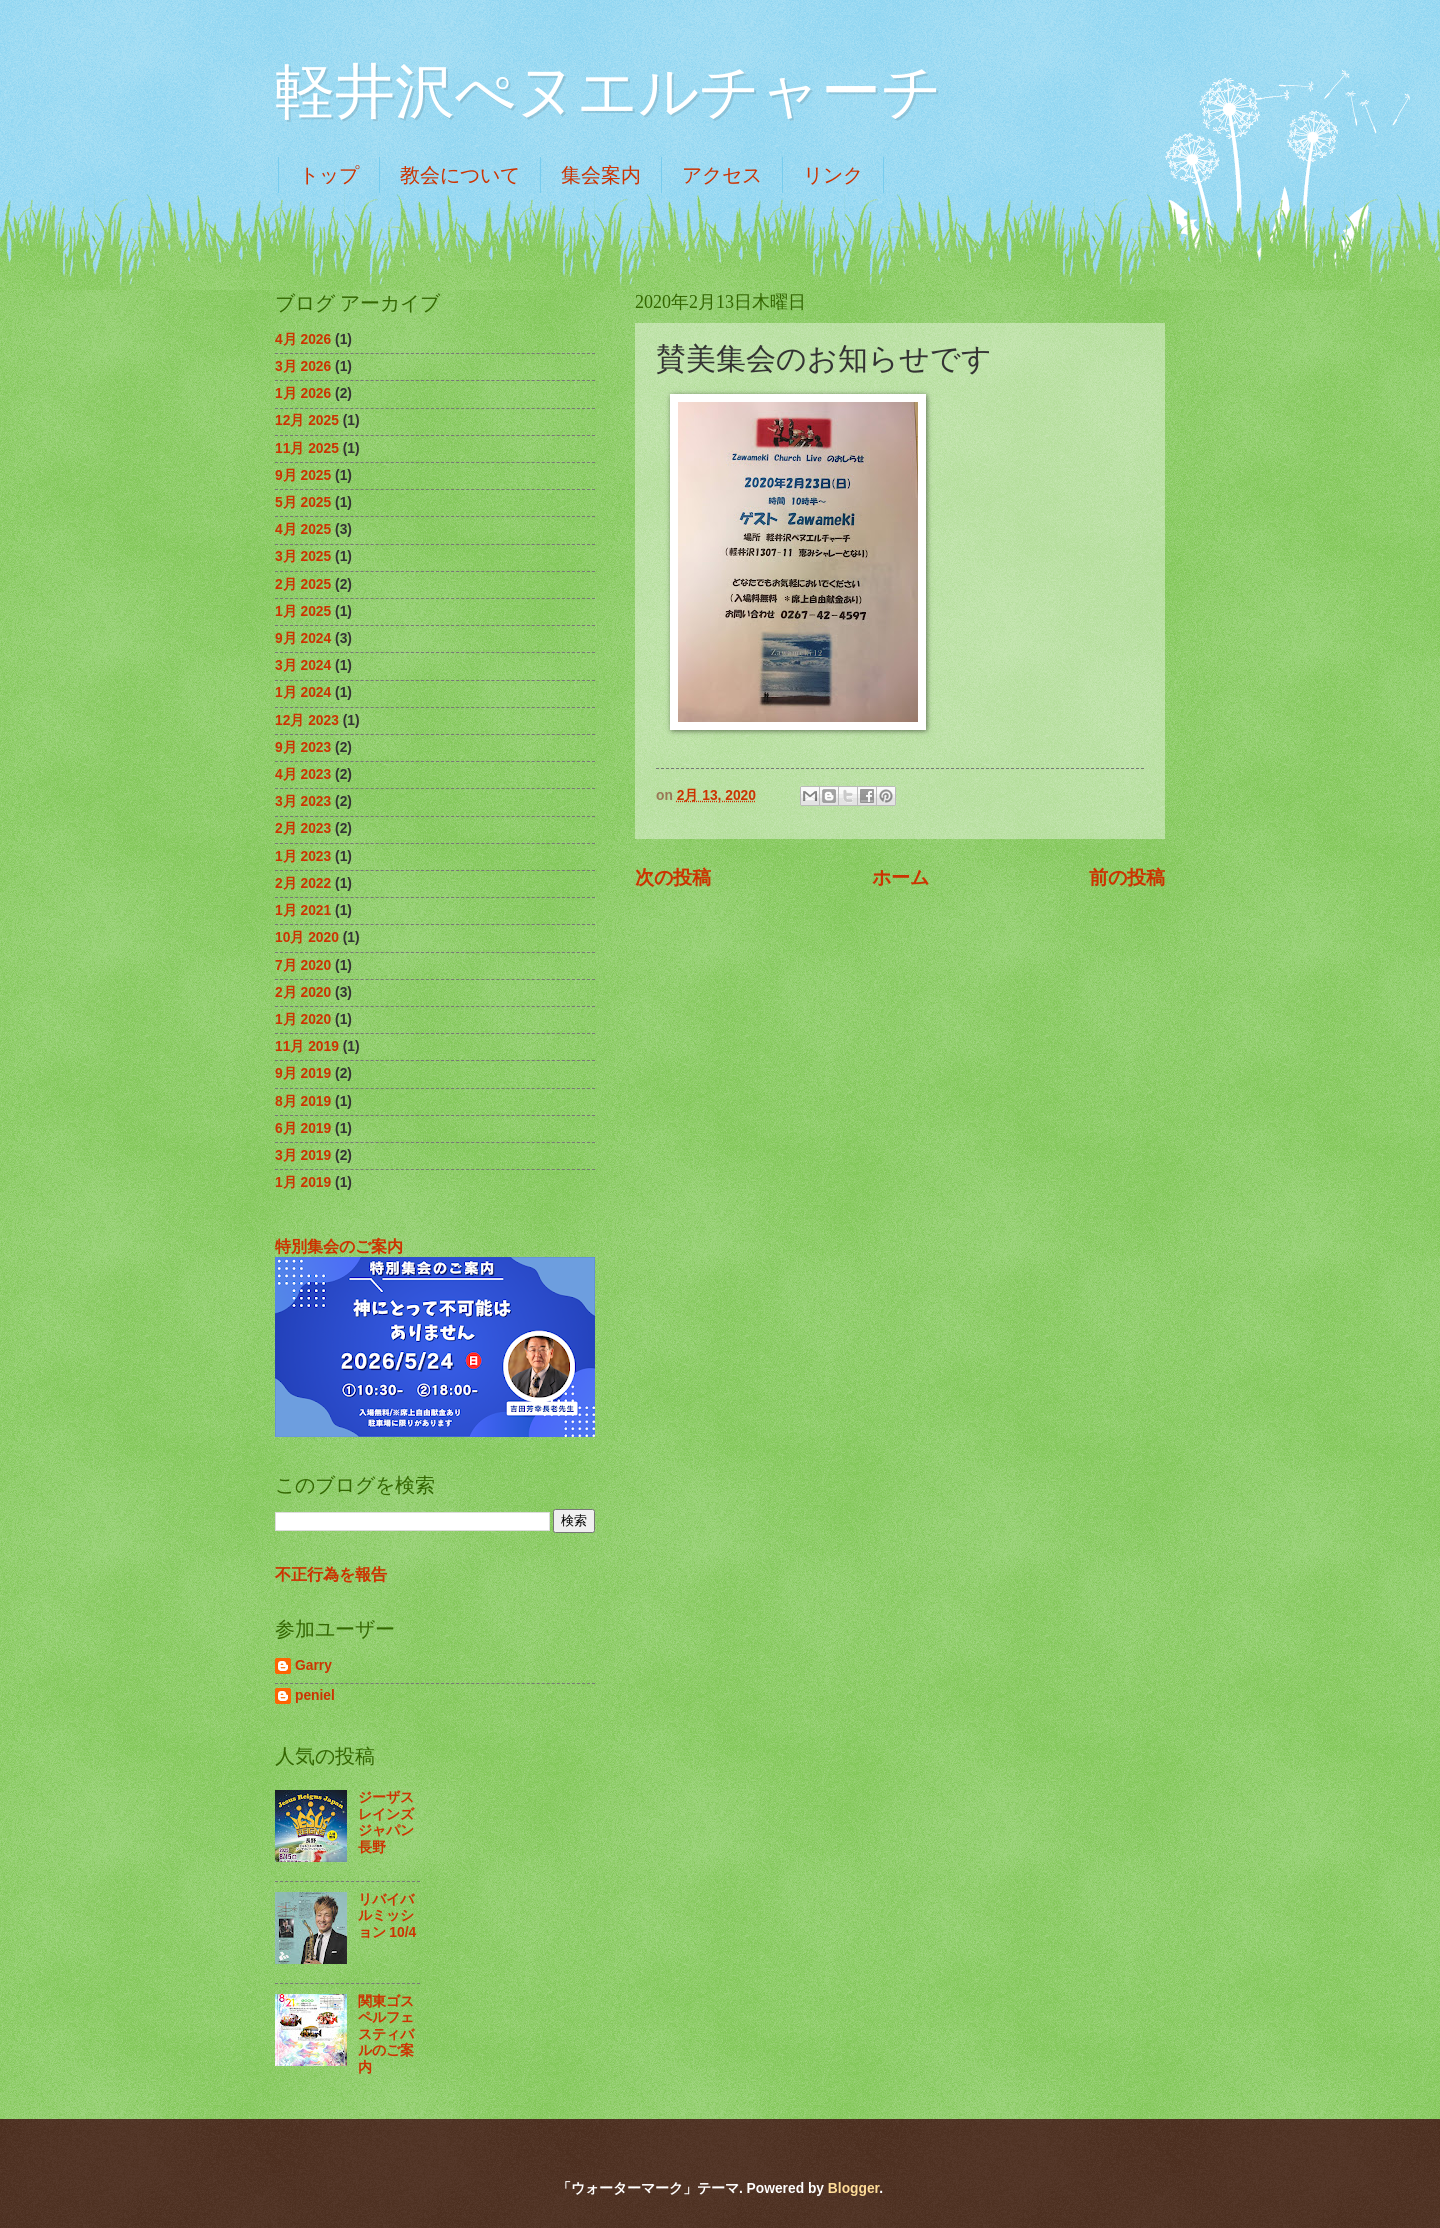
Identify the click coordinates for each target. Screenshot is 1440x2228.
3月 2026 (303, 366)
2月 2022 (303, 883)
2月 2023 (303, 828)
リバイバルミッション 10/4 (387, 1916)
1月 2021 (303, 910)
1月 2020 (303, 1019)
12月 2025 (307, 420)
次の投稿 (673, 877)
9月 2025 (303, 475)
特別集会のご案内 (339, 1246)
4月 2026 (303, 339)
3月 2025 (303, 556)
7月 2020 (303, 965)
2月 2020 (303, 992)
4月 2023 (303, 774)
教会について (460, 175)
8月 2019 (303, 1101)
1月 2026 (303, 393)
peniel (315, 1695)
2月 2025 (303, 584)
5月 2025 (303, 502)
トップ (329, 175)
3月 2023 (303, 801)
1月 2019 (303, 1182)
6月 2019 (303, 1128)
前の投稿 (1127, 877)
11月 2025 (307, 448)
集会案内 (601, 175)
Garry (313, 1665)
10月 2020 (307, 937)
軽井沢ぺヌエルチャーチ (608, 92)
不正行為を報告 (331, 1574)
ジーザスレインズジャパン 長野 (393, 1822)
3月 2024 (303, 665)
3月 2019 (303, 1155)
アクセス (722, 175)
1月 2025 (303, 611)
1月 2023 (303, 856)
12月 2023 (307, 720)
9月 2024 (303, 638)
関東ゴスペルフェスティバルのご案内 (386, 2034)
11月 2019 (307, 1046)
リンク (833, 175)
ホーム (900, 877)
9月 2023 (303, 747)
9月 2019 (303, 1073)
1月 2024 (303, 692)
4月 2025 (303, 529)
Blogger (853, 2188)
